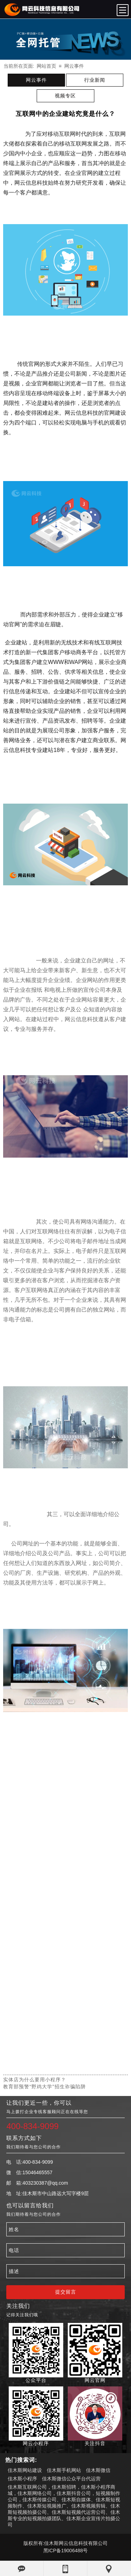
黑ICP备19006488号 (65, 2550)
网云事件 (74, 66)
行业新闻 (94, 80)
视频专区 (65, 95)
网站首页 (46, 66)
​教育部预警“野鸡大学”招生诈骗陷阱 (44, 2086)
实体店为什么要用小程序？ (34, 2079)
